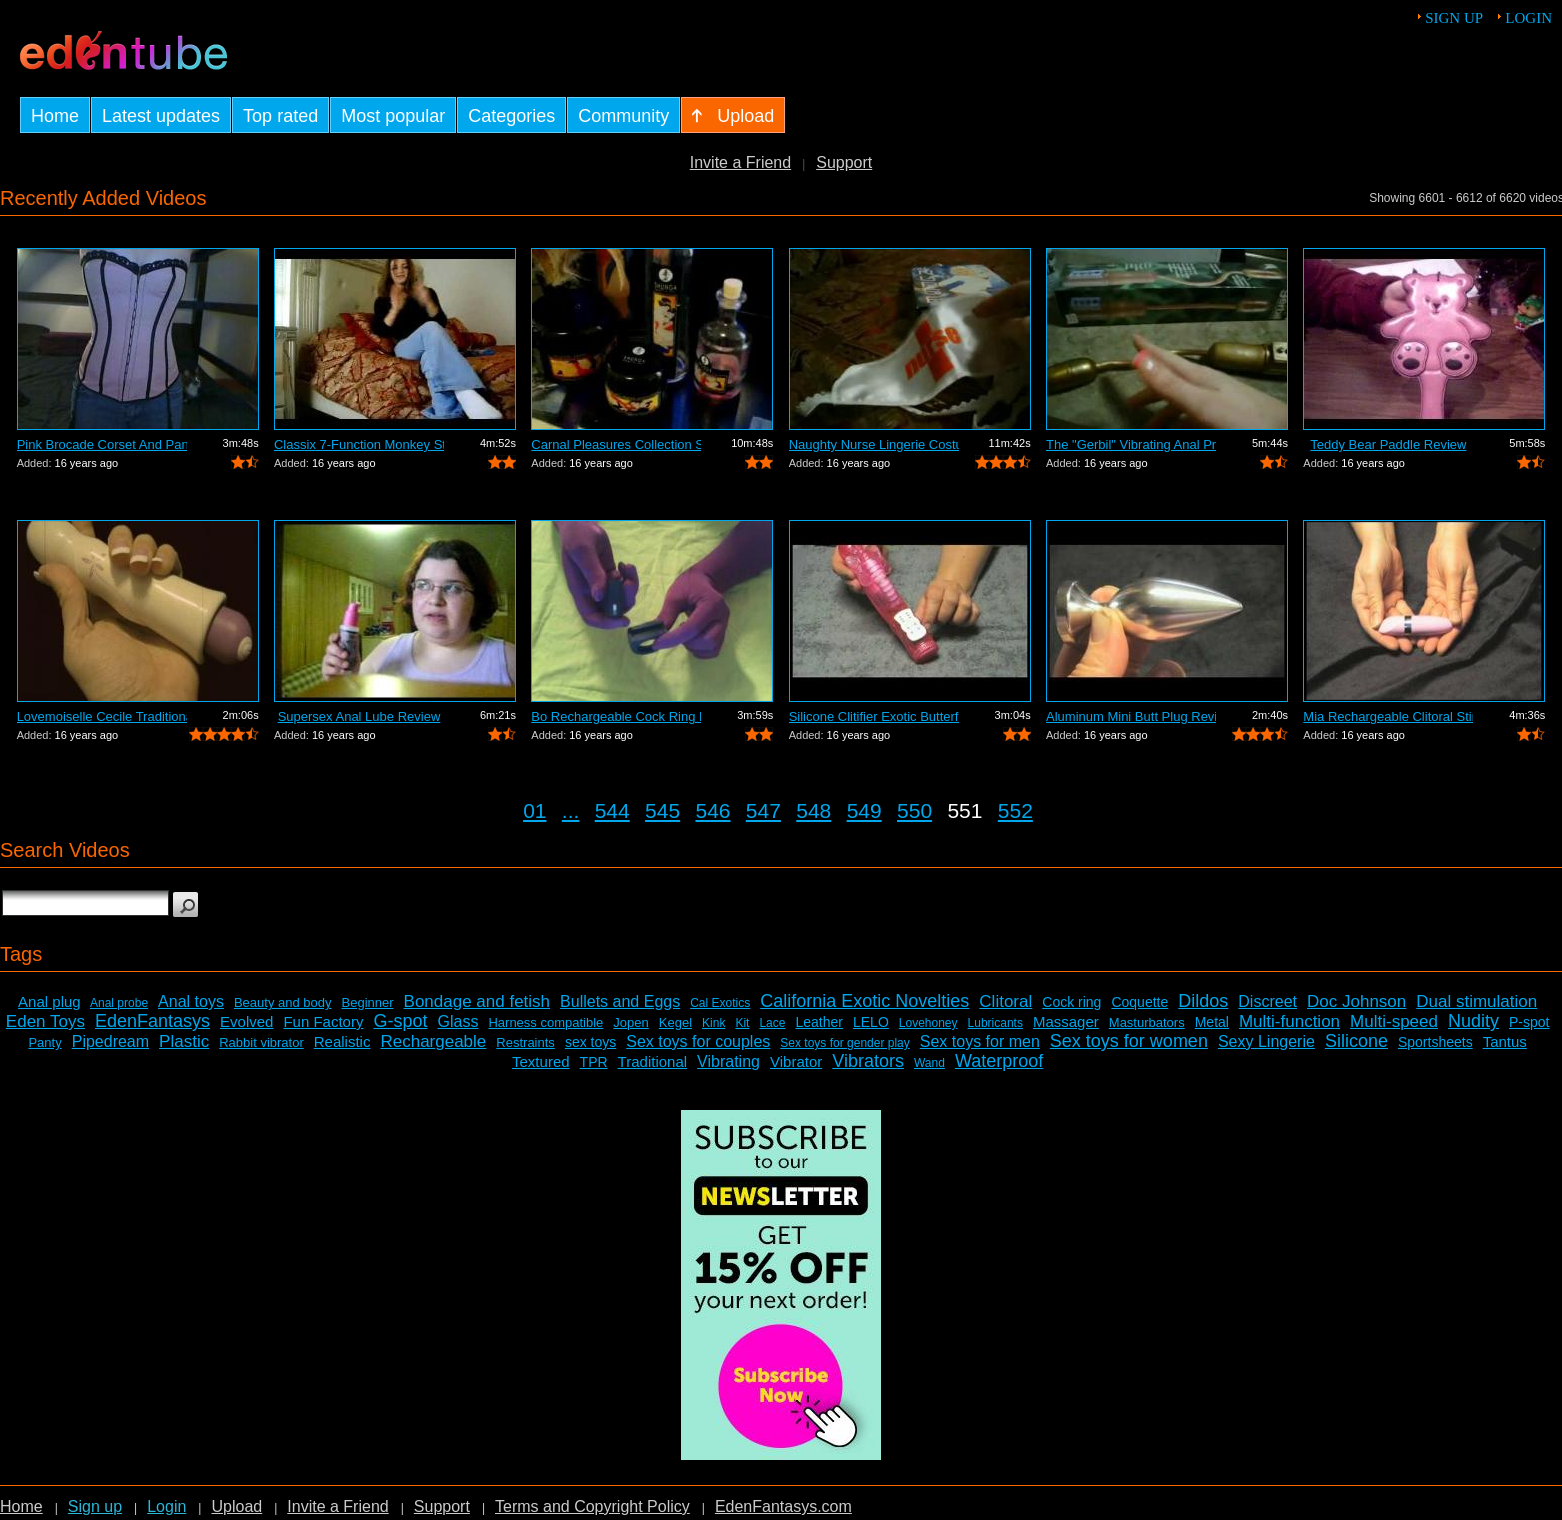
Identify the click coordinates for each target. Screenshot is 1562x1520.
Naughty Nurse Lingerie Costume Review (874, 444)
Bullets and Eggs (620, 1001)
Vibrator (796, 1061)
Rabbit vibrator (261, 1042)
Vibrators (868, 1061)
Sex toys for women (1129, 1041)
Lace (772, 1023)
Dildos (1203, 1001)
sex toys (590, 1042)
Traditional (652, 1061)
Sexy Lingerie (1266, 1041)
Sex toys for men (980, 1041)
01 (534, 810)
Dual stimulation (1476, 1001)
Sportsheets (1435, 1042)
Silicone (1356, 1041)
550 (914, 810)
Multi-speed (1394, 1021)
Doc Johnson (1356, 1001)
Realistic (342, 1041)
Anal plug (49, 1001)
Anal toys (191, 1001)
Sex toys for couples (698, 1041)
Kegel (675, 1022)
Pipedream (110, 1041)
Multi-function (1289, 1021)
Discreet (1267, 1001)
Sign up (1454, 18)
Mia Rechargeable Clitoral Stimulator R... (1388, 716)
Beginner (368, 1002)
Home (21, 1506)
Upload (236, 1506)
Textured (541, 1061)
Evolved (246, 1021)
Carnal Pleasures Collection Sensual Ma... (616, 444)
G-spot (400, 1021)
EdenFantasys (152, 1021)
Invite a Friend (740, 162)
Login (1528, 18)
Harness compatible (545, 1022)
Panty (44, 1042)
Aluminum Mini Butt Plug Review (1131, 716)
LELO (871, 1022)
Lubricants (995, 1023)
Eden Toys (45, 1021)
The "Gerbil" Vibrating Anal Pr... (1131, 444)
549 (864, 810)
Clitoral (1005, 1001)
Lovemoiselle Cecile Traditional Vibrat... (102, 716)
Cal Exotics (720, 1003)
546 (712, 810)
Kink (713, 1023)
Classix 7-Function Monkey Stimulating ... (359, 444)
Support (844, 162)
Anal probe (119, 1003)
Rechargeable (433, 1041)
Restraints (525, 1042)
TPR (594, 1062)
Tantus (1505, 1041)
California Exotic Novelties (864, 1001)
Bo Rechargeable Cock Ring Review (616, 716)
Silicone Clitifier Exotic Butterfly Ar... (874, 716)
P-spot (1529, 1022)
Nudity (1473, 1021)
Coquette (1139, 1002)
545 (662, 810)
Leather (818, 1022)
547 (763, 810)
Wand (929, 1063)
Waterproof (999, 1061)
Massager (1066, 1021)
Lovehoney (928, 1023)
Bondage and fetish (477, 1001)
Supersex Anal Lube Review (359, 716)
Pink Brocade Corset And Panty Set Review (102, 444)
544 (612, 810)
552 (1015, 810)
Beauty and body (283, 1002)
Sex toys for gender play (844, 1043)
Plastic (184, 1041)
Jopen (630, 1022)
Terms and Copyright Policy (592, 1506)
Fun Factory (323, 1021)
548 (813, 810)
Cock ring (1071, 1002)
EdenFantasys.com (783, 1506)
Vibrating (728, 1061)
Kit (742, 1023)
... (571, 810)
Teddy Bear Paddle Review (1388, 444)
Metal (1212, 1022)
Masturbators (1147, 1022)
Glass (458, 1021)
